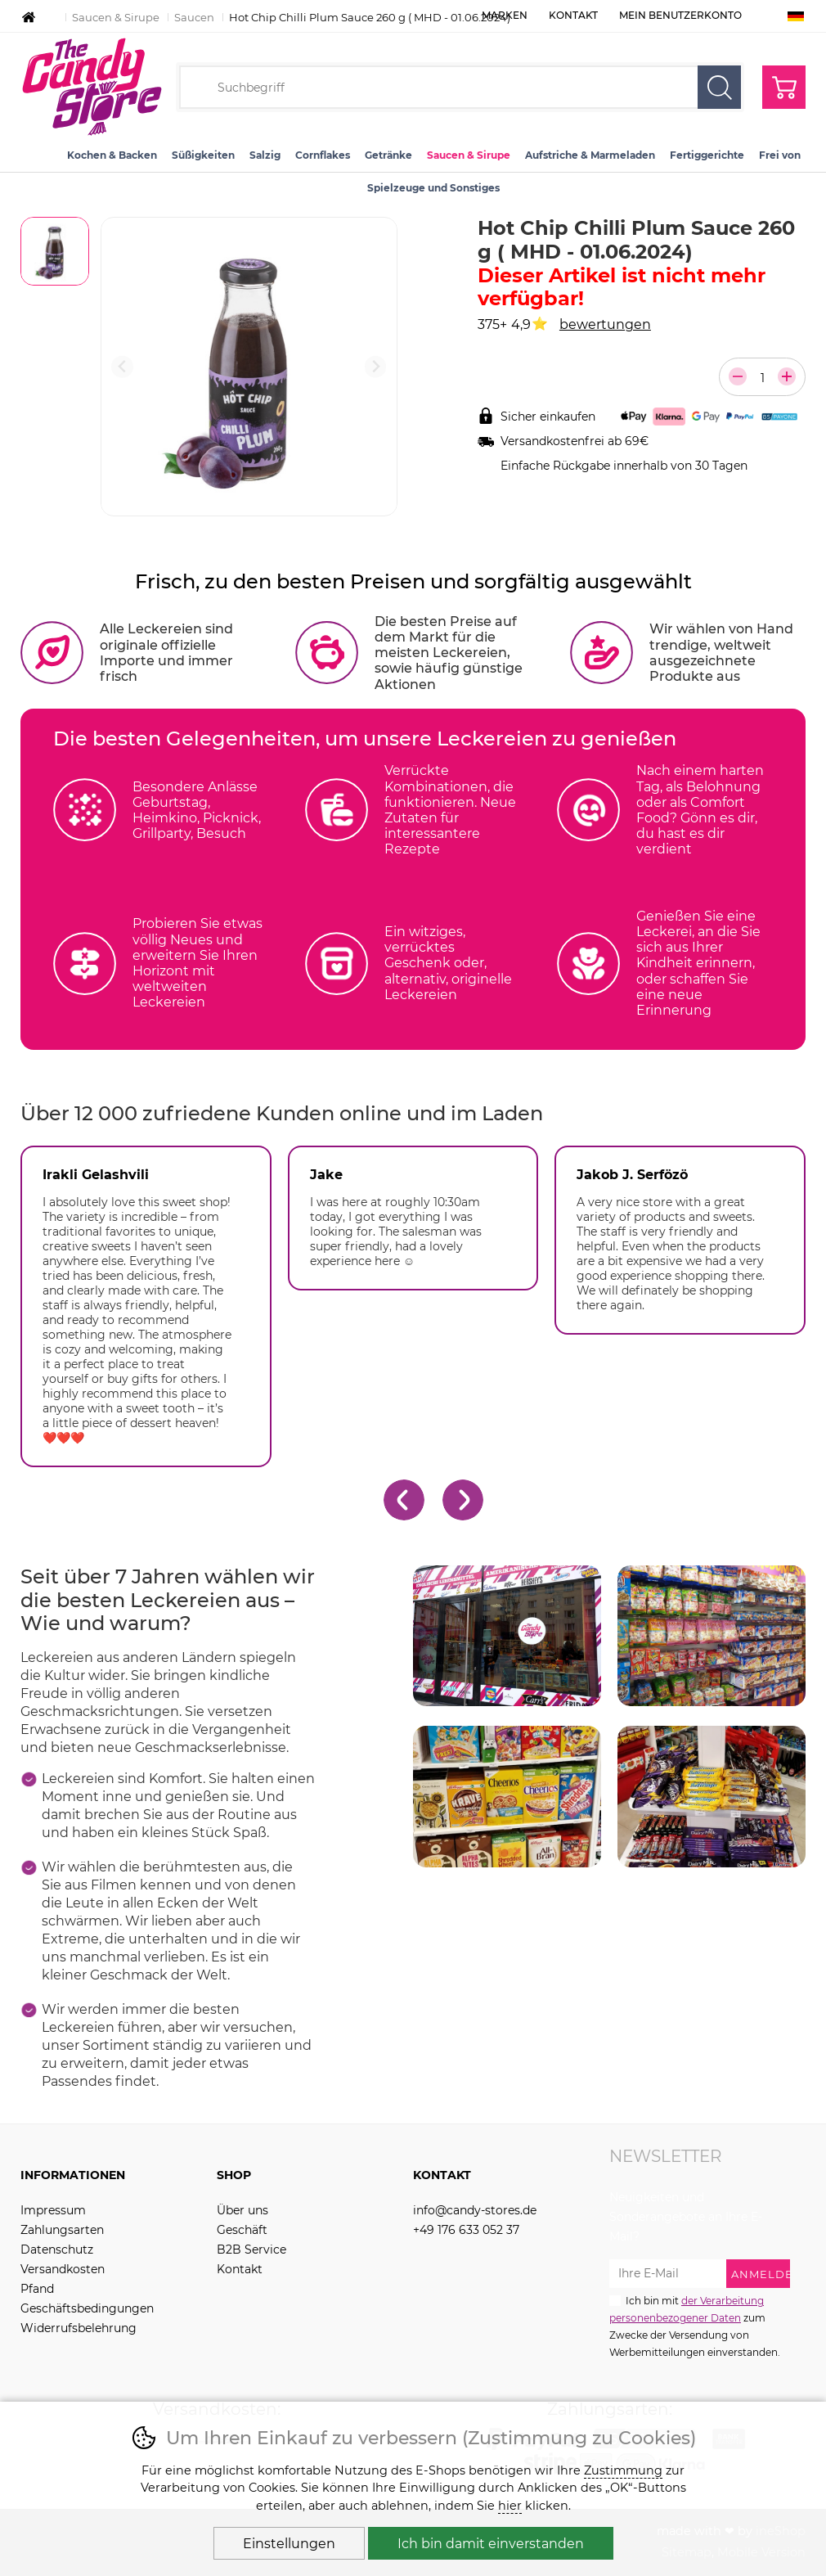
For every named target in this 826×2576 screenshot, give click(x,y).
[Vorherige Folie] (122, 367)
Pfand (37, 2288)
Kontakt (573, 15)
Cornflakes (322, 155)
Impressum (53, 2210)
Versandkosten (62, 2269)
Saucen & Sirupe (115, 17)
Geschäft (242, 2229)
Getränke (388, 155)
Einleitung (28, 17)
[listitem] (54, 251)
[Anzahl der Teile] (762, 377)
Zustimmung (623, 2470)
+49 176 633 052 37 (466, 2229)
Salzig (265, 155)
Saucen (194, 17)
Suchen (719, 87)
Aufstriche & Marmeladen (590, 155)
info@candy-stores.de (474, 2210)
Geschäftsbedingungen (87, 2308)
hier (510, 2505)
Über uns (242, 2210)
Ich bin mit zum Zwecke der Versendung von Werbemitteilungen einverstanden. (694, 2325)
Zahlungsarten (62, 2229)
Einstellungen (289, 2543)
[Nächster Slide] (376, 367)
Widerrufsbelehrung (78, 2328)
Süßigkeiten (203, 155)
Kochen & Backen (112, 155)
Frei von (780, 155)
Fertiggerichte (707, 155)
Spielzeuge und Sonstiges (433, 188)
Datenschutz (56, 2249)
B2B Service (251, 2249)
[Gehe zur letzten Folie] (404, 1499)
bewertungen (605, 324)
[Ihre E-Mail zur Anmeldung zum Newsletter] (668, 2273)
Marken (504, 15)
